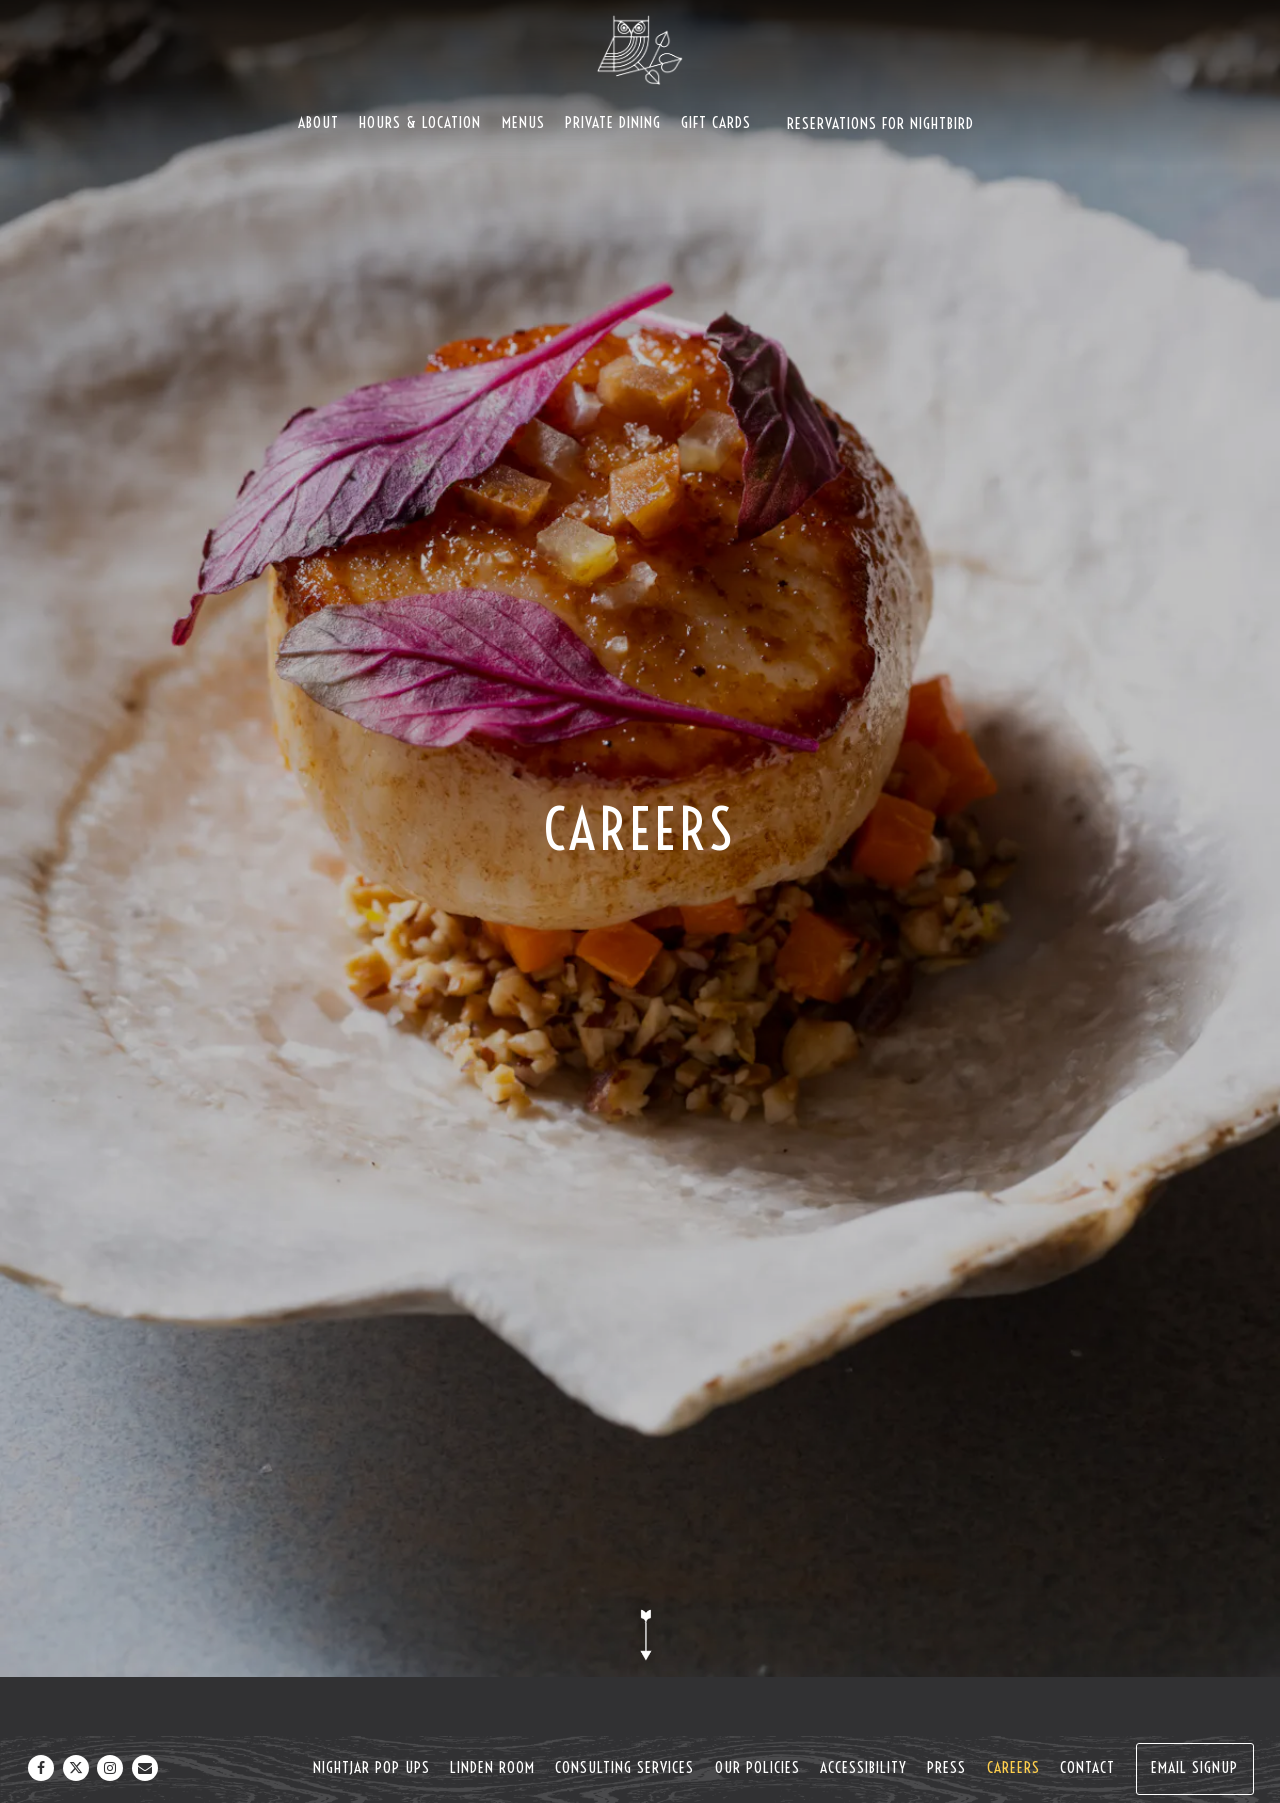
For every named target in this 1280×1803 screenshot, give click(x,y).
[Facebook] (41, 1768)
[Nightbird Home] (640, 49)
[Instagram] (110, 1768)
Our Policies (757, 1767)
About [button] (318, 122)
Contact (1087, 1767)
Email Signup (1194, 1767)
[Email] (145, 1768)
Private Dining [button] (613, 122)
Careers (1013, 1767)
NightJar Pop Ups (371, 1767)
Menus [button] (523, 122)
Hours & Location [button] (420, 122)
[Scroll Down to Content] (640, 1635)
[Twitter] (76, 1768)
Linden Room (492, 1767)
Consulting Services (624, 1767)
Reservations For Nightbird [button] (880, 123)
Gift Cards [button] (716, 122)
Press (946, 1767)
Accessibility (863, 1767)
